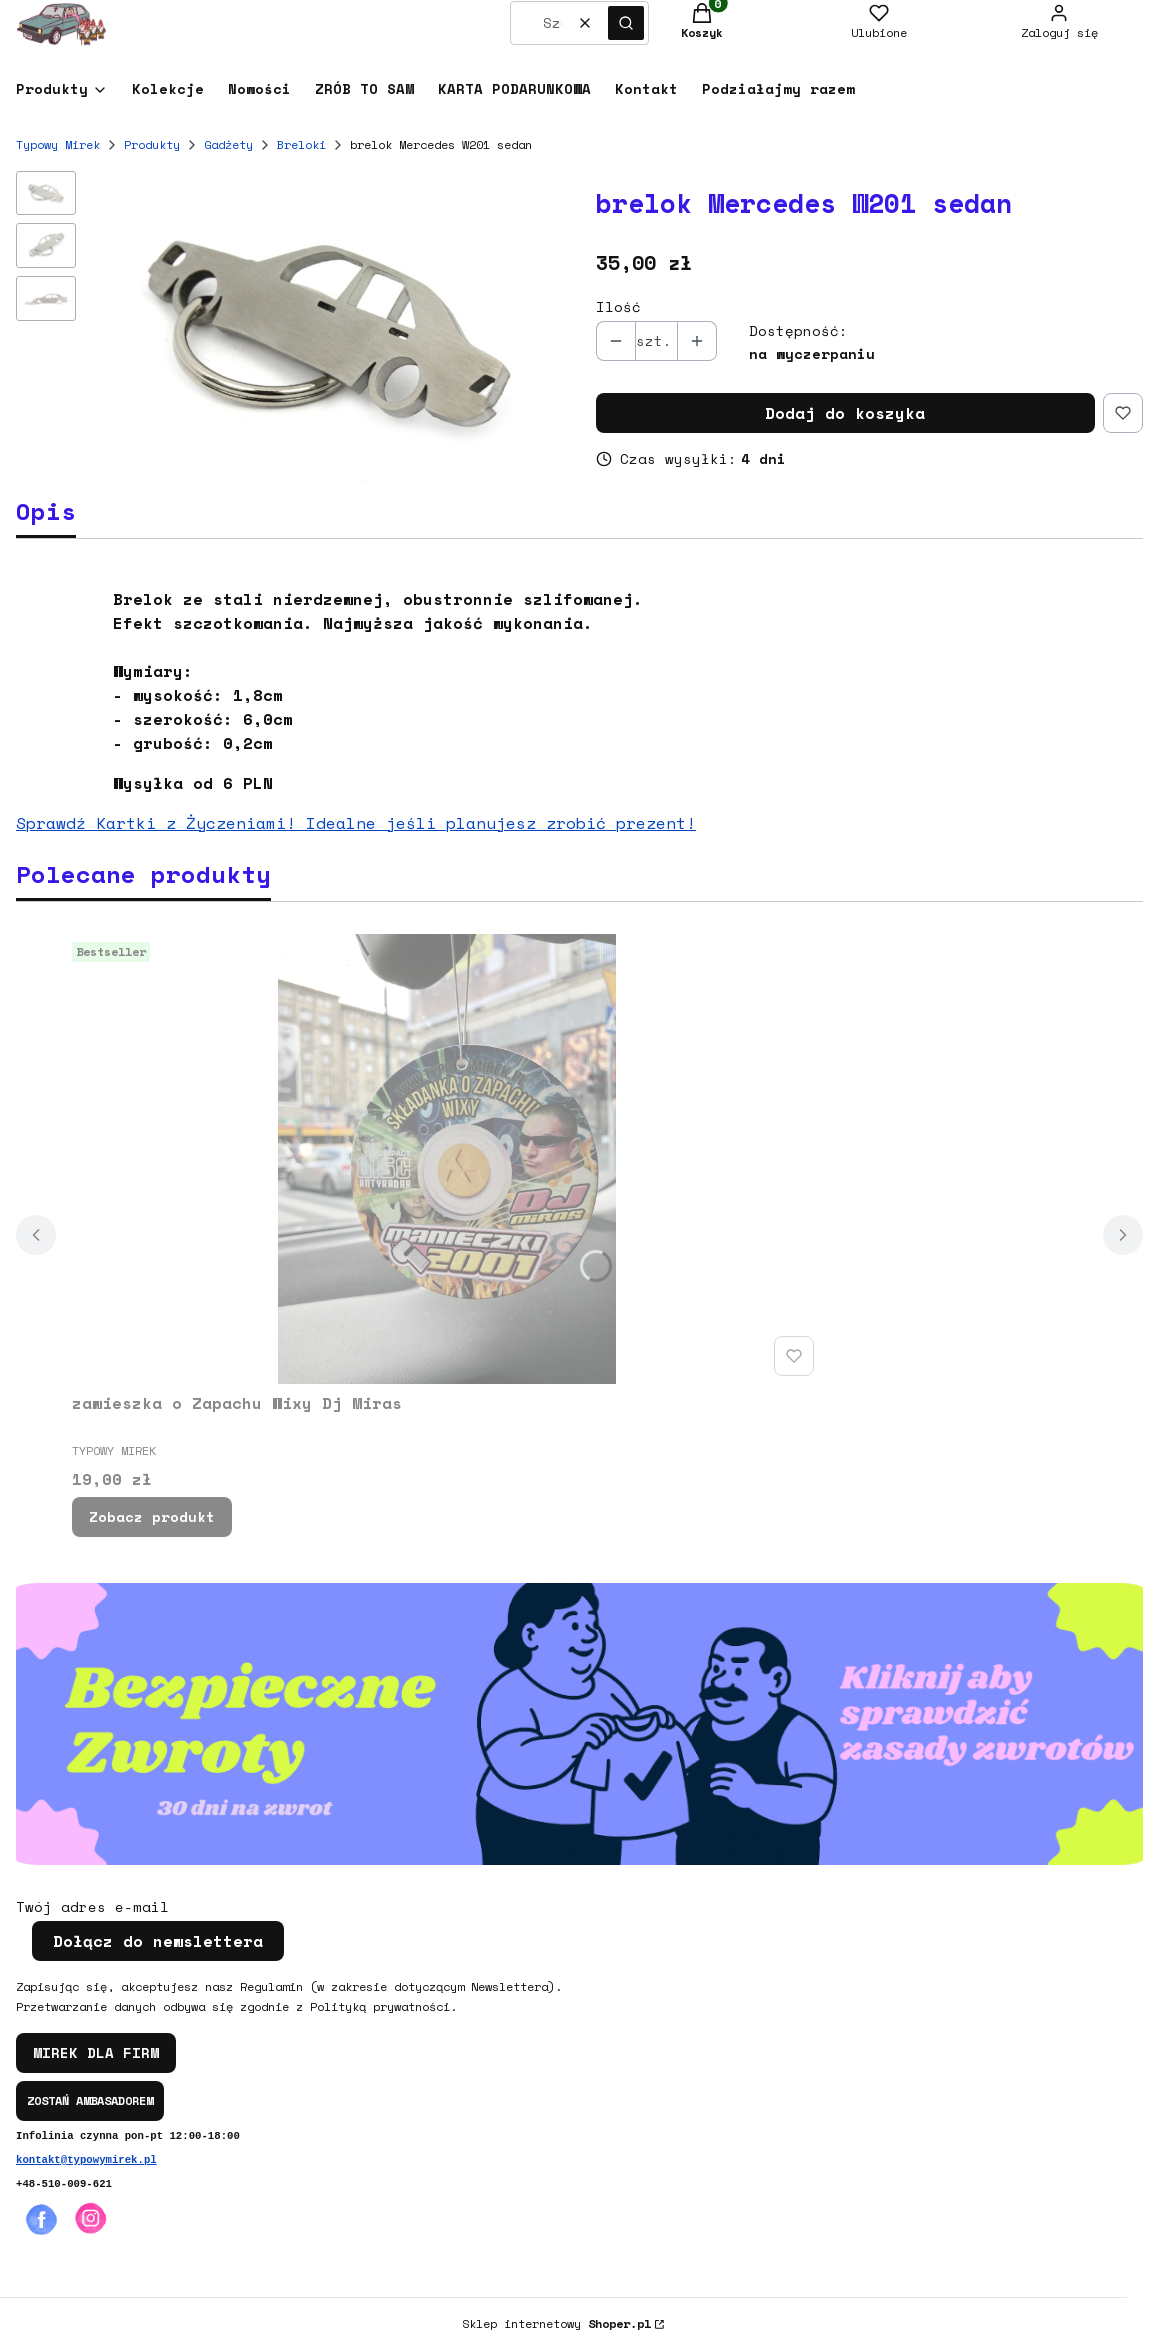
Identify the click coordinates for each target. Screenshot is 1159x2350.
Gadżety (228, 144)
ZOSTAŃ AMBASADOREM (90, 2100)
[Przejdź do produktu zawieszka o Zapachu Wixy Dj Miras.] (447, 1159)
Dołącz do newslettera (158, 1941)
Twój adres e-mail (92, 1907)
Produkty (152, 144)
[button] (626, 23)
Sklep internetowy (556, 2323)
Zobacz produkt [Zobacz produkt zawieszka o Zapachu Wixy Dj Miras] (152, 1516)
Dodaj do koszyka (845, 413)
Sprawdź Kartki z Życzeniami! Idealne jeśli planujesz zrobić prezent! (356, 823)
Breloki (301, 144)
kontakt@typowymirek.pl (86, 2160)
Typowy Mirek (58, 144)
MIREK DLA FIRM (96, 2052)
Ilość (618, 307)
